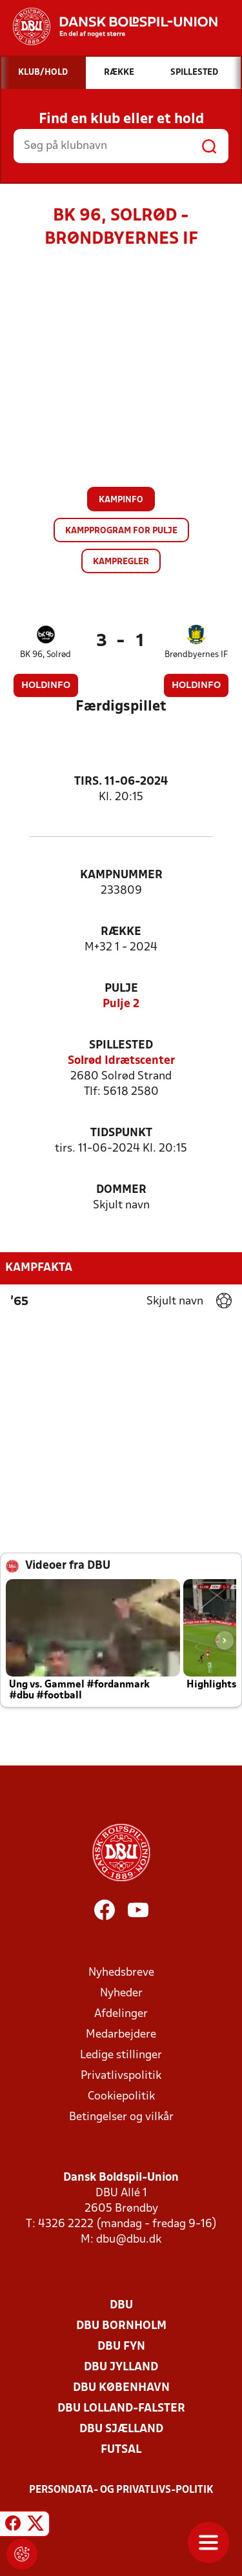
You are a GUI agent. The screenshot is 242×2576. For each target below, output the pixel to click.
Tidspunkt (121, 1133)
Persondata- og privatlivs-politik (121, 2490)
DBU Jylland (121, 2367)
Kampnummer (121, 875)
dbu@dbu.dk (128, 2239)
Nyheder (121, 1993)
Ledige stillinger (121, 2055)
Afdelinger (121, 2014)
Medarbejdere (121, 2034)
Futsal (121, 2449)
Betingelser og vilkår (121, 2117)
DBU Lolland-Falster (121, 2408)
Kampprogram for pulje (121, 531)
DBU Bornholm (121, 2326)
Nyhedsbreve (121, 1972)
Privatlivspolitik (121, 2075)
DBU (121, 2305)
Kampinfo (121, 500)
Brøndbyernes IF (196, 655)
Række (121, 932)
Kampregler (121, 562)
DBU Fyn (121, 2346)
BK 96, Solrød (45, 655)
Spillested (121, 1045)
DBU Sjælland (121, 2429)
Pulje (121, 988)
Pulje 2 (121, 1004)
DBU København (121, 2388)
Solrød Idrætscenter (121, 1061)
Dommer (121, 1190)
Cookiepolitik (121, 2096)
